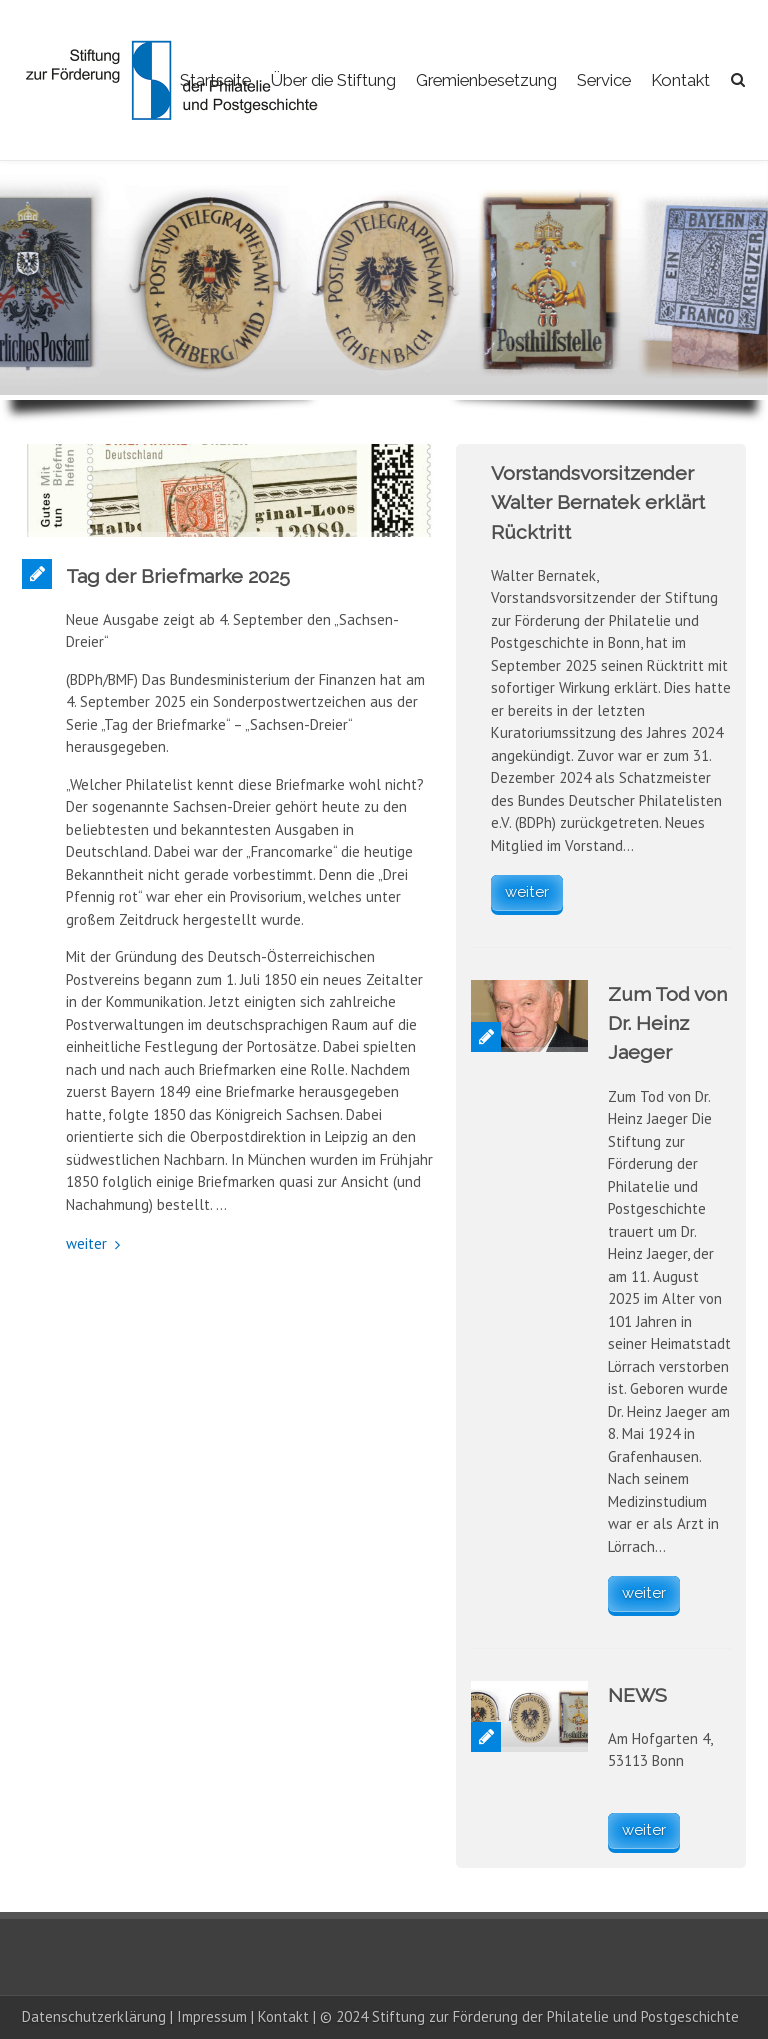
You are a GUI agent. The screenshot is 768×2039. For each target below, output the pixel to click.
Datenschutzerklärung (94, 2016)
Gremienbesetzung (486, 80)
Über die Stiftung (333, 80)
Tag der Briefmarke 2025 (178, 576)
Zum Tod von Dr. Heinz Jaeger (667, 1024)
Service (604, 80)
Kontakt (680, 80)
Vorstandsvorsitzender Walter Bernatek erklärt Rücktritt (598, 503)
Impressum (212, 2016)
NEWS (637, 1695)
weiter (86, 1243)
